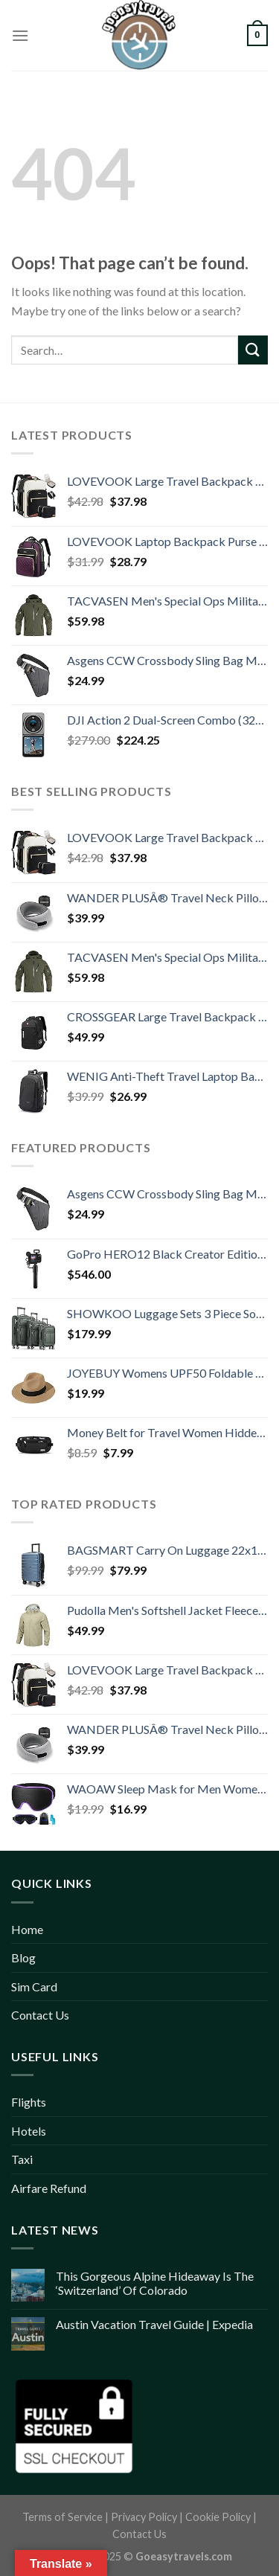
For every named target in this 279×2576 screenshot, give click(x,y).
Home (27, 1929)
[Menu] (20, 35)
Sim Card (34, 1986)
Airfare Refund (48, 2188)
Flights (28, 2102)
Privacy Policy (144, 2517)
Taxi (22, 2159)
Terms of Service (62, 2517)
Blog (23, 1957)
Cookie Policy (218, 2517)
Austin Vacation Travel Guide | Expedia (154, 2324)
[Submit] (253, 349)
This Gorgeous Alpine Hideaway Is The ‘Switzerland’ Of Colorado (155, 2283)
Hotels (28, 2131)
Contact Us (40, 2015)
